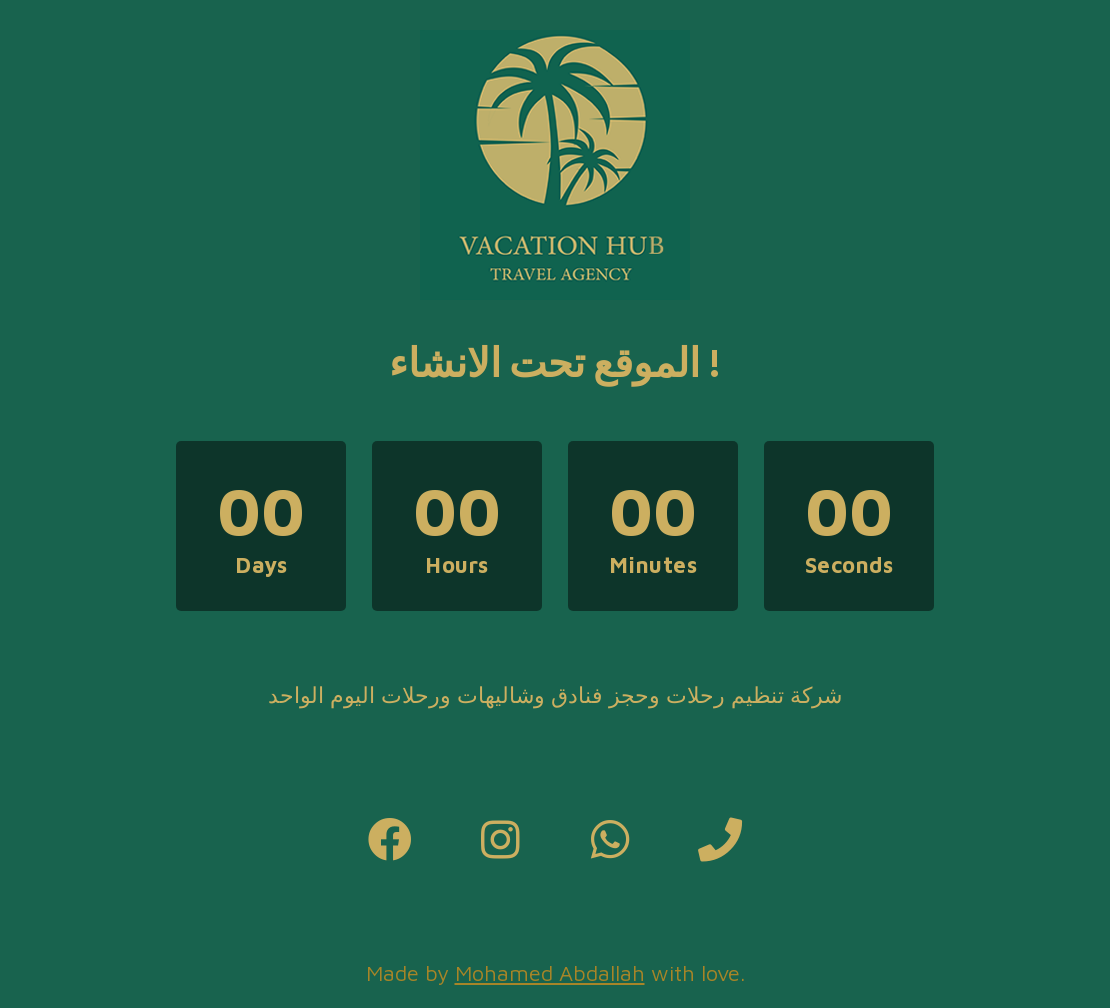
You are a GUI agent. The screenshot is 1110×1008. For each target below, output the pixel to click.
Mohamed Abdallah (550, 973)
